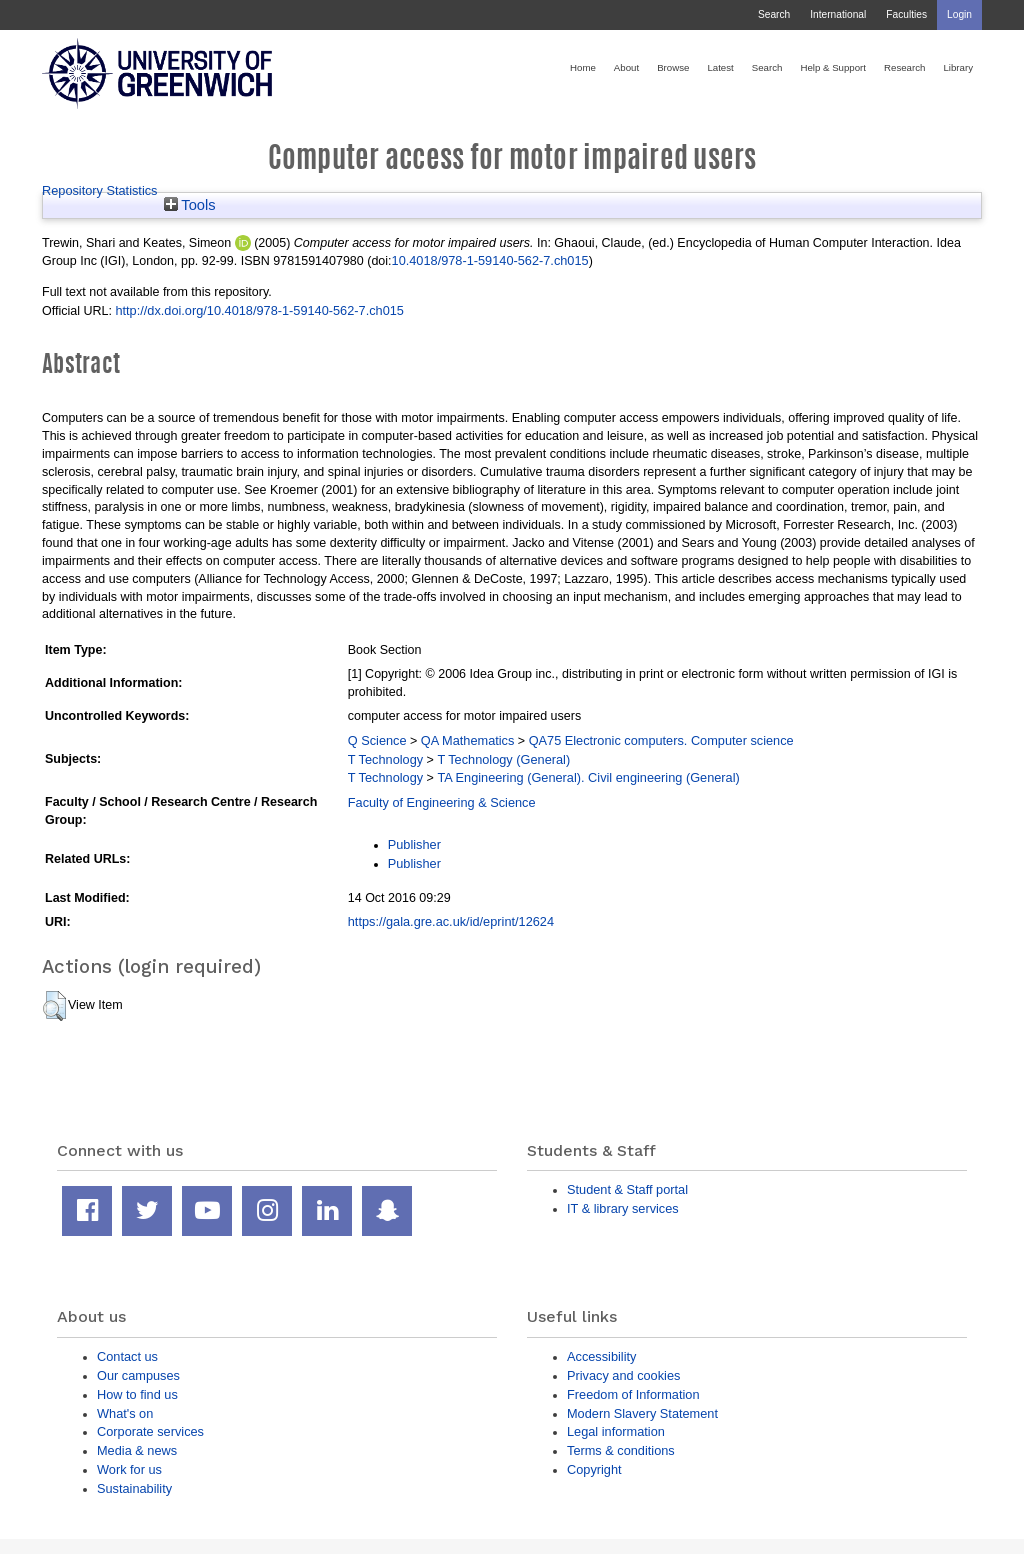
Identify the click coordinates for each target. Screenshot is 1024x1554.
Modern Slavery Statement (642, 1413)
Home (583, 67)
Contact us (127, 1356)
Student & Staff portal (627, 1189)
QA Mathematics (468, 740)
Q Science (377, 740)
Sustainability (134, 1488)
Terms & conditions (621, 1450)
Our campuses (138, 1375)
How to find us (137, 1394)
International (838, 14)
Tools (190, 205)
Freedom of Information (633, 1394)
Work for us (129, 1469)
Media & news (137, 1450)
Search (774, 14)
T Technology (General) (503, 759)
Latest (720, 67)
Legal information (616, 1431)
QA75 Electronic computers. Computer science (661, 740)
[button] (54, 1006)
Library (958, 67)
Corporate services (150, 1431)
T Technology (385, 759)
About (626, 67)
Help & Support (833, 67)
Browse (673, 67)
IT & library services (623, 1208)
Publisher (414, 844)
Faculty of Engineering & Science (442, 802)
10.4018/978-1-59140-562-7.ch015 (490, 260)
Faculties (906, 14)
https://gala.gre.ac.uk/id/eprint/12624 (451, 921)
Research (904, 67)
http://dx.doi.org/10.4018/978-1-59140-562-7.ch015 (259, 310)
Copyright (594, 1469)
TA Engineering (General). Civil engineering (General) (588, 777)
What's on (125, 1413)
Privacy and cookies (623, 1375)
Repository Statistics (100, 190)
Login (959, 14)
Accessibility (601, 1356)
